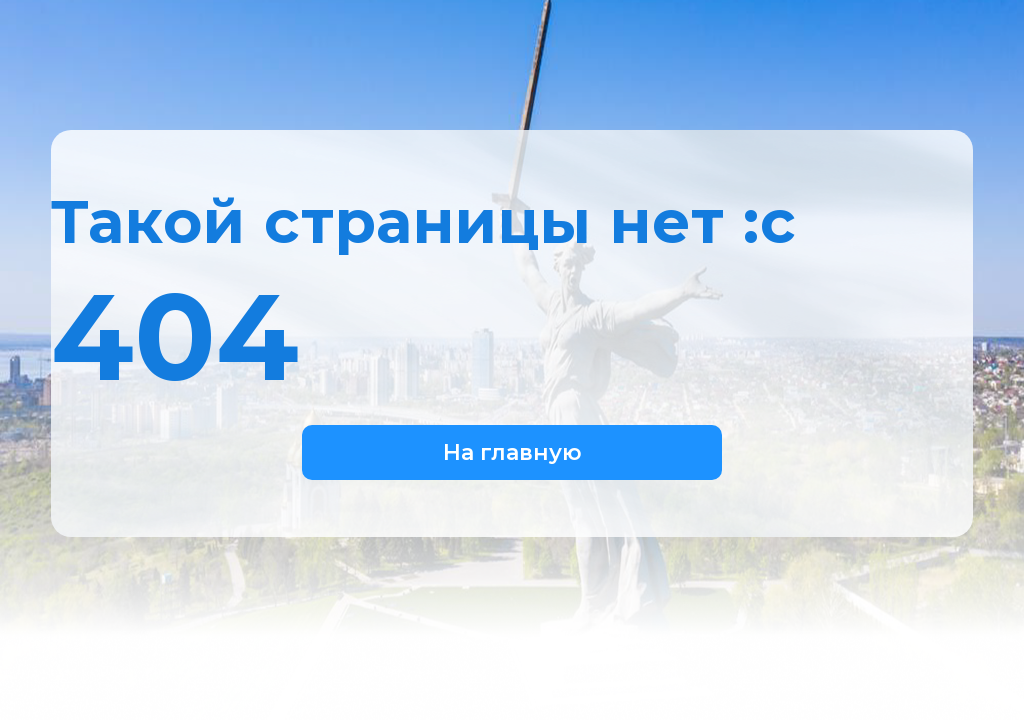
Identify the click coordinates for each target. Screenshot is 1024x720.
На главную (512, 452)
